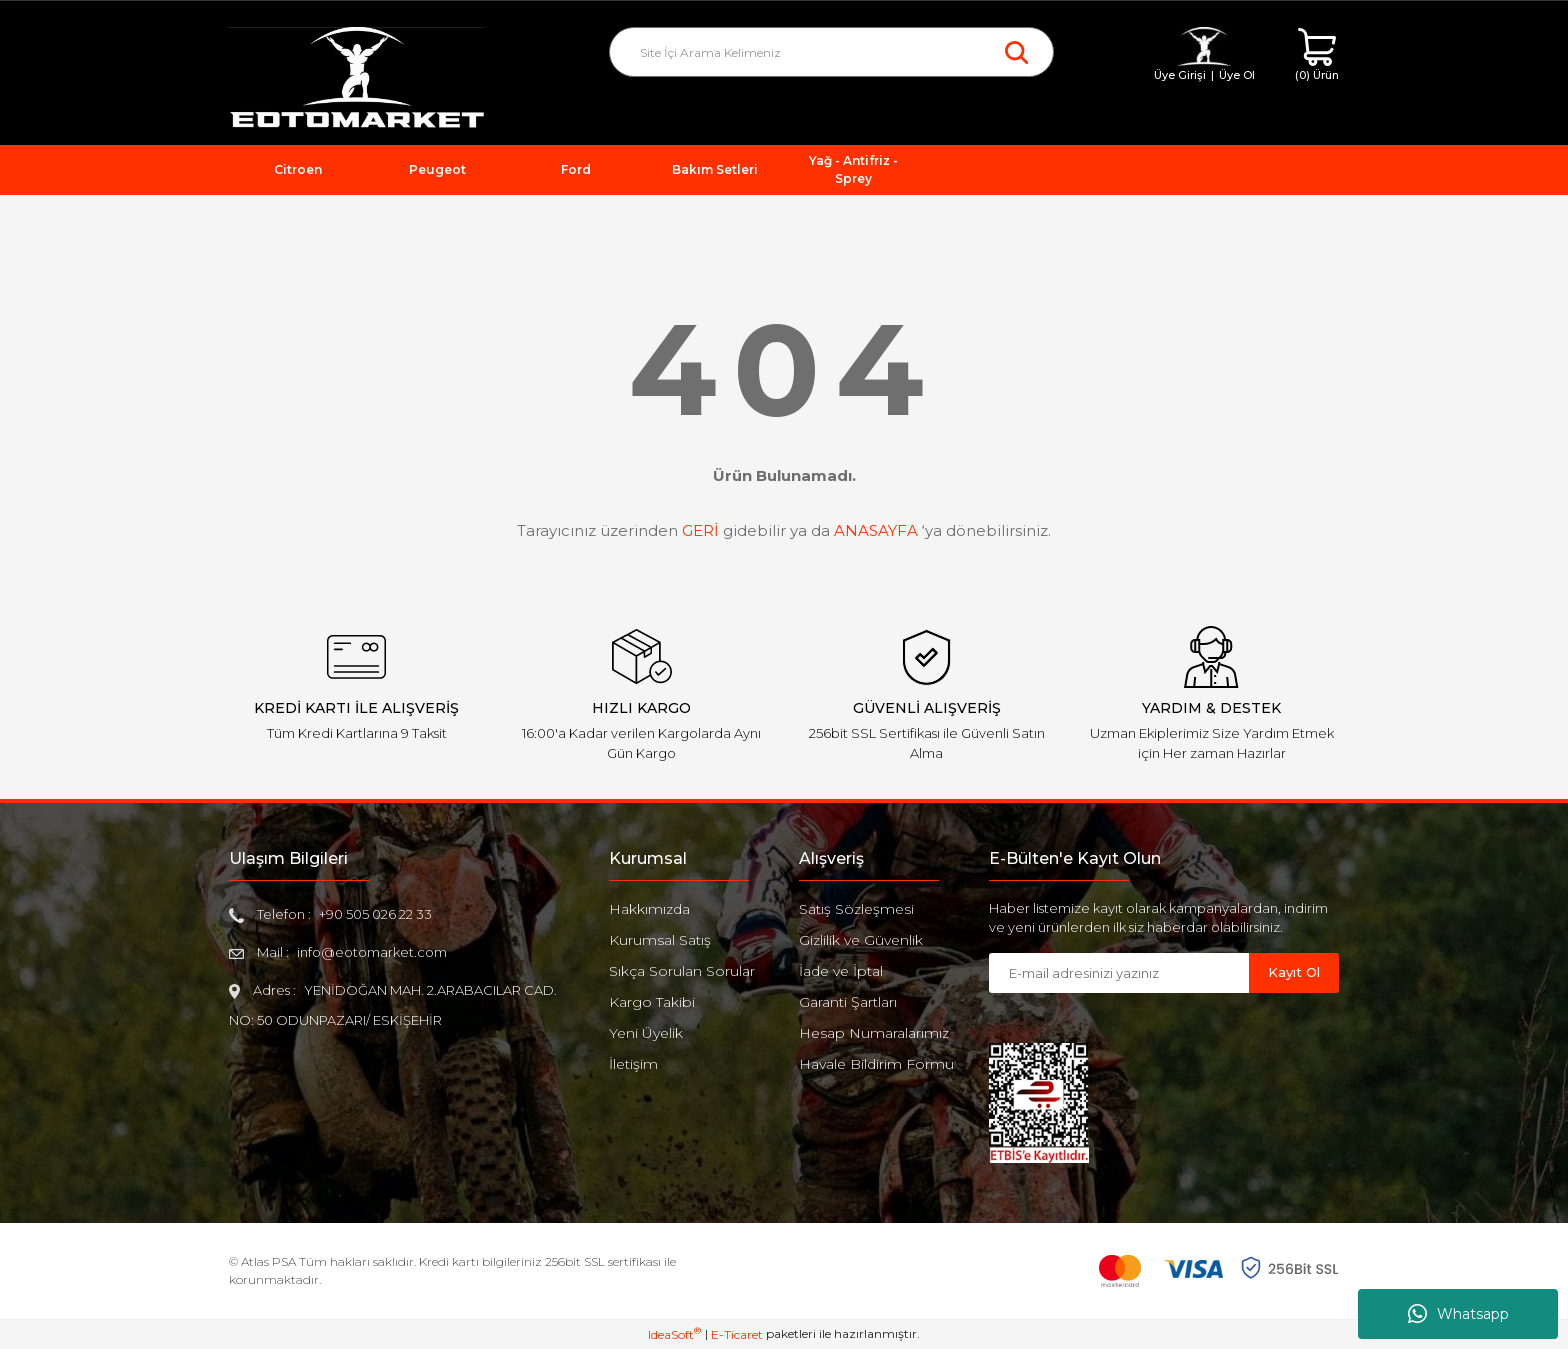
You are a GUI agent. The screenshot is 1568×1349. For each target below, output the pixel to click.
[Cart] (1317, 55)
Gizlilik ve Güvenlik (861, 940)
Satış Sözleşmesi (856, 909)
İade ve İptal (841, 971)
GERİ (700, 530)
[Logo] (357, 78)
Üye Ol (1237, 75)
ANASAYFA (876, 530)
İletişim (633, 1064)
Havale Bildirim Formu (876, 1064)
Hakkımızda (649, 909)
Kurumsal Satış (660, 940)
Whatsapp (1458, 1314)
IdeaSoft (674, 1334)
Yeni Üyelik (646, 1033)
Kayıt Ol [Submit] (1294, 972)
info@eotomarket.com (372, 952)
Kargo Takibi (652, 1002)
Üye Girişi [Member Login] (1180, 75)
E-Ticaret (737, 1334)
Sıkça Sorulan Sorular (682, 971)
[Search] (831, 52)
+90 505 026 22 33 (375, 914)
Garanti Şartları (848, 1002)
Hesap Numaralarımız (874, 1033)
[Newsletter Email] (1119, 973)
